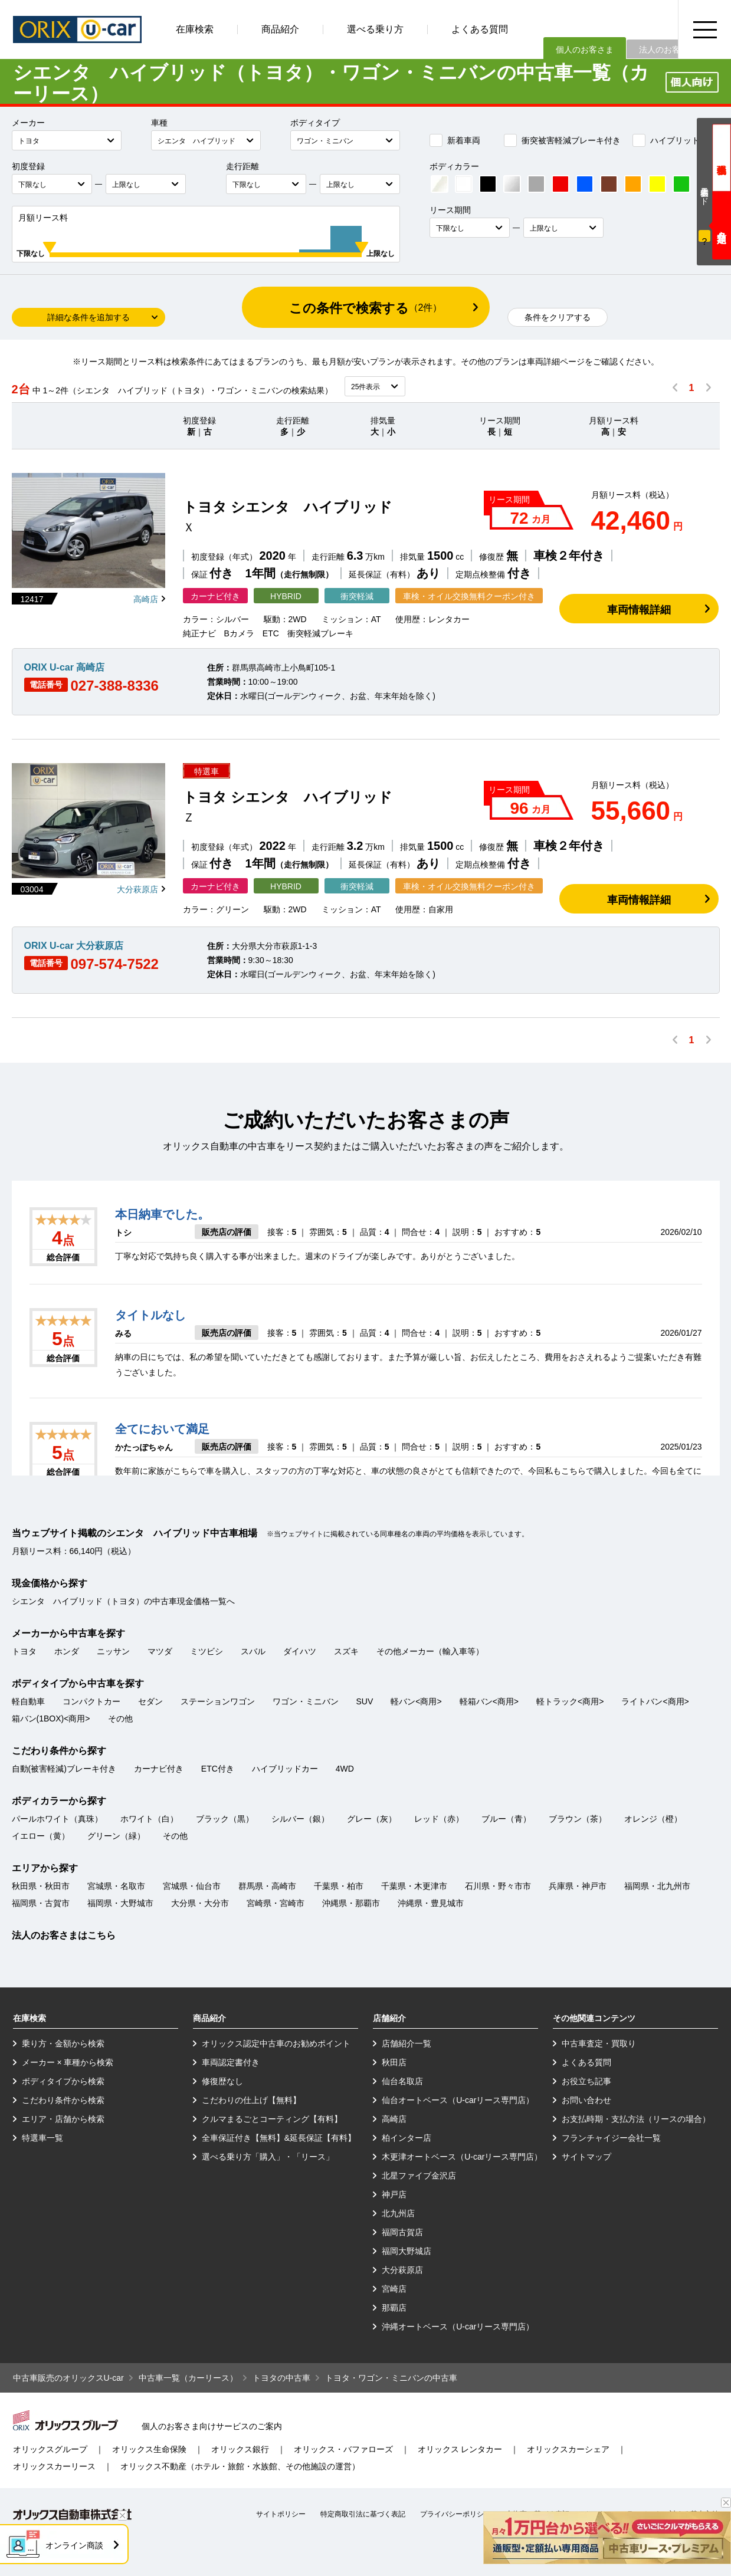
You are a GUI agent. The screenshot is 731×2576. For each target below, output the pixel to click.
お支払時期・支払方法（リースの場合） (636, 2119)
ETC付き (217, 1768)
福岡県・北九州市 (657, 1886)
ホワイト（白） (149, 1818)
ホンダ (66, 1651)
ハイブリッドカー (674, 140)
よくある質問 (479, 29)
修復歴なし (222, 2081)
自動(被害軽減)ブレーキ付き (64, 1768)
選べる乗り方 (375, 29)
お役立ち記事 (586, 2081)
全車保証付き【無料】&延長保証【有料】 (279, 2138)
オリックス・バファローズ (343, 2449)
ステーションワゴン (218, 1701)
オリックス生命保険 (149, 2449)
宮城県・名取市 (116, 1886)
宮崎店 (394, 2289)
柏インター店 (406, 2138)
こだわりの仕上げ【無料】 (251, 2100)
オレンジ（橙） (653, 1818)
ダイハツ (299, 1651)
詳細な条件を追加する (88, 317)
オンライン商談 (74, 2545)
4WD (345, 1768)
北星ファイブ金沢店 (419, 2175)
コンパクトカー (91, 1701)
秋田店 (394, 2062)
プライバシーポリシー (455, 2514)
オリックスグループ (50, 2449)
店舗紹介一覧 (406, 2043)
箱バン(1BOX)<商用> (51, 1718)
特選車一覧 (42, 2138)
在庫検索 (195, 29)
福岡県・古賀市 (41, 1903)
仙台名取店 (402, 2081)
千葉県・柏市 (338, 1886)
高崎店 (145, 599)
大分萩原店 (137, 889)
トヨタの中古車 (281, 2378)
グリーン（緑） (116, 1836)
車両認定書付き (231, 2062)
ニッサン (113, 1651)
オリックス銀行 (240, 2449)
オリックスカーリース (54, 2466)
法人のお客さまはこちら (64, 1935)
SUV (364, 1701)
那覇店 (394, 2307)
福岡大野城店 (406, 2251)
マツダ (159, 1651)
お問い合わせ (586, 2100)
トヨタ (24, 1651)
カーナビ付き (158, 1768)
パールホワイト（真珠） (57, 1818)
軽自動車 (28, 1701)
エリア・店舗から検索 (63, 2119)
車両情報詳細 (639, 610)
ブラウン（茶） (578, 1818)
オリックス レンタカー (460, 2449)
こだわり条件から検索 (63, 2100)
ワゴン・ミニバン (306, 1701)
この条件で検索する (365, 308)
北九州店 (398, 2213)
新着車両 (455, 140)
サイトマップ (586, 2156)
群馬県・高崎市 (267, 1886)
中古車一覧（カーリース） (188, 2378)
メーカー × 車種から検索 (68, 2062)
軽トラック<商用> (570, 1701)
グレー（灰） (371, 1818)
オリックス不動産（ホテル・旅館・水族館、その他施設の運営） (240, 2466)
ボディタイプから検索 (63, 2081)
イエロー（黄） (41, 1836)
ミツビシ (206, 1651)
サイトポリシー (281, 2514)
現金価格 (721, 158)
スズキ (346, 1651)
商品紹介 (280, 29)
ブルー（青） (506, 1818)
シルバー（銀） (300, 1818)
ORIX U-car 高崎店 (64, 667)
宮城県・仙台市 (192, 1886)
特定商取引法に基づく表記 (362, 2514)
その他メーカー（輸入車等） (430, 1651)
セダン (150, 1701)
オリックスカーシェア (568, 2449)
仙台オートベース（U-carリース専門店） (458, 2100)
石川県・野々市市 (498, 1886)
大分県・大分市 (200, 1903)
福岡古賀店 (402, 2232)
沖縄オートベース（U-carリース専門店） (458, 2326)
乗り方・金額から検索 (63, 2043)
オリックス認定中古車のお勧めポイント (276, 2043)
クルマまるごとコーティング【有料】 (272, 2119)
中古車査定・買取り (599, 2043)
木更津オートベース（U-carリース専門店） (462, 2156)
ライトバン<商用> (655, 1701)
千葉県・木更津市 (414, 1886)
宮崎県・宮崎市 (275, 1903)
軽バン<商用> (416, 1701)
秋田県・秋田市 (41, 1886)
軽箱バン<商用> (489, 1701)
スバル (253, 1651)
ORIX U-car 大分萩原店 (74, 946)
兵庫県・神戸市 (578, 1886)
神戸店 (394, 2194)
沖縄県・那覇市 (351, 1903)
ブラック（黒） (225, 1818)
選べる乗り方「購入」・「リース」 (268, 2156)
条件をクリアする (558, 317)
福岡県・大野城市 (120, 1903)
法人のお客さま (668, 49)
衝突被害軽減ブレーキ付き (562, 140)
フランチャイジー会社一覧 (611, 2138)
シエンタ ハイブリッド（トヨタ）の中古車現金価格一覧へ (123, 1601)
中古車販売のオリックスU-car (68, 2378)
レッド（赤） (439, 1818)
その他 (120, 1718)
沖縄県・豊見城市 (431, 1903)
